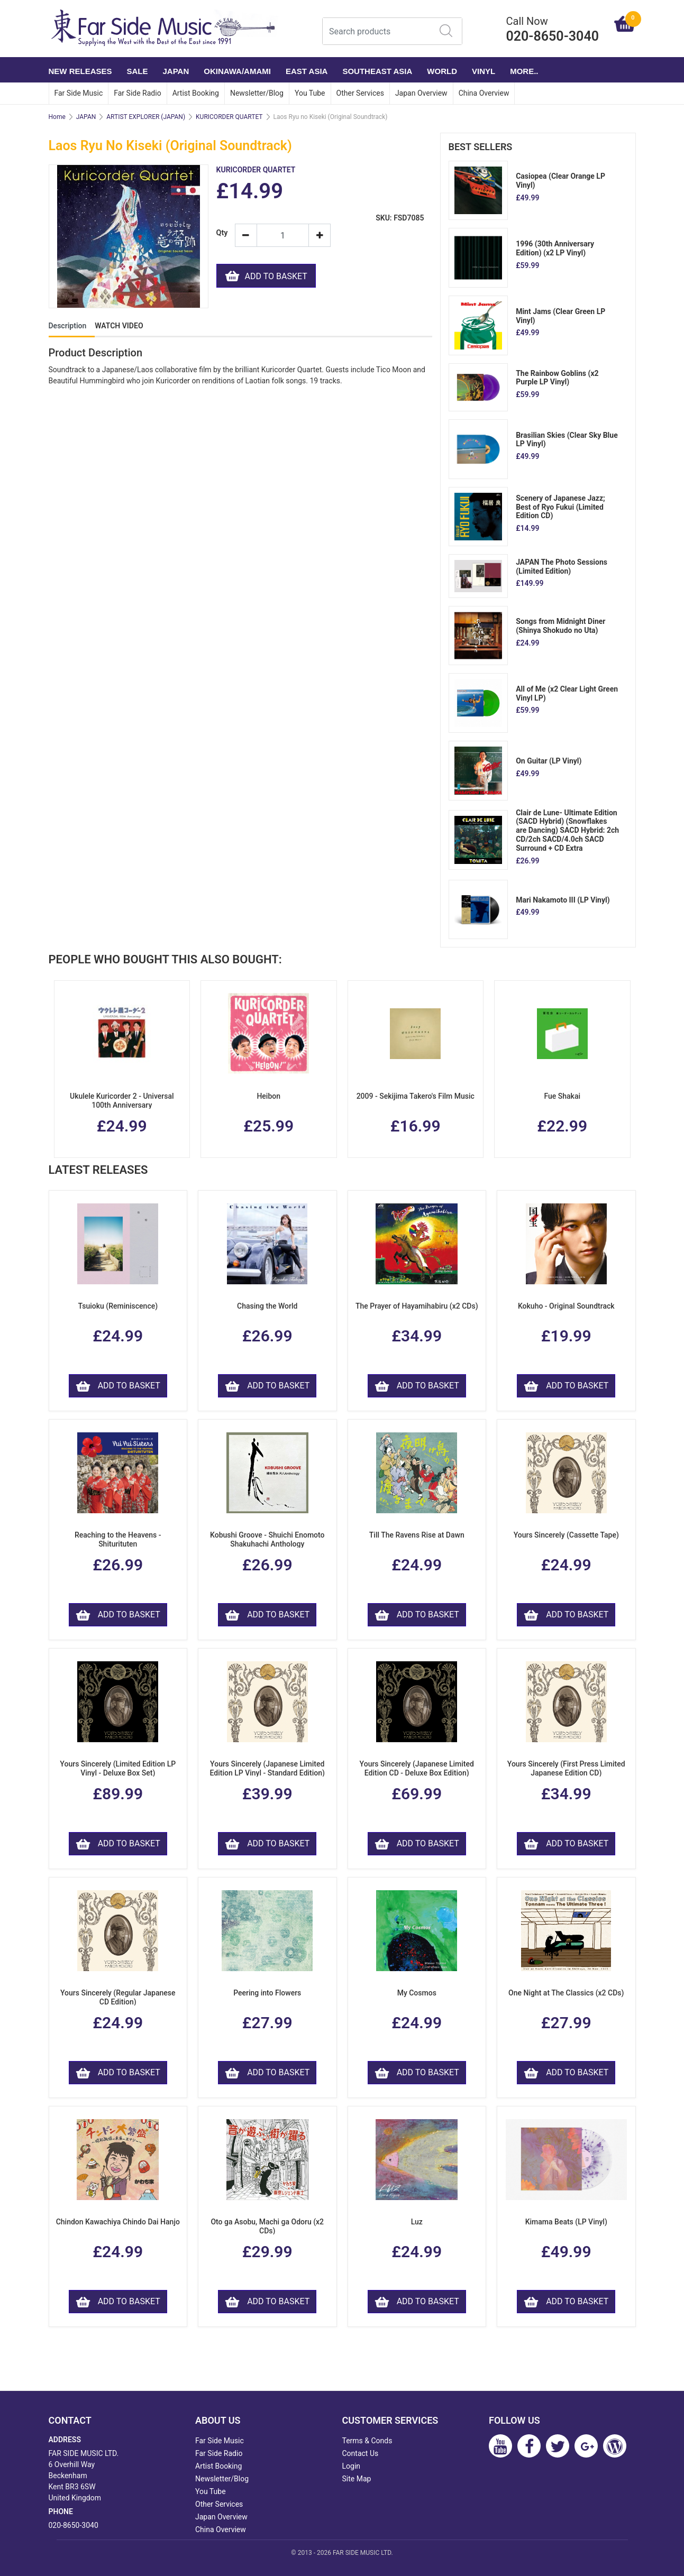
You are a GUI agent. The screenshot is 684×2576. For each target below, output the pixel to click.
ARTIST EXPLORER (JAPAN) (145, 117)
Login (351, 2466)
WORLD (442, 71)
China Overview (484, 93)
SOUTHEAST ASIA (377, 71)
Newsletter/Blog (257, 93)
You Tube (310, 93)
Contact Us (360, 2453)
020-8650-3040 (73, 2525)
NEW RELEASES (80, 71)
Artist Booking (195, 93)
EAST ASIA (306, 71)
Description (68, 325)
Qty (221, 232)
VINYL (483, 71)
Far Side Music (78, 93)
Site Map (356, 2478)
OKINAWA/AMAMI (237, 71)
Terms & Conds (367, 2440)
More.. (524, 71)
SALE (137, 71)
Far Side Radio (137, 93)
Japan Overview (421, 93)
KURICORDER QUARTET (229, 117)
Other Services (360, 93)
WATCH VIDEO (119, 325)
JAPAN (176, 71)
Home (57, 117)
